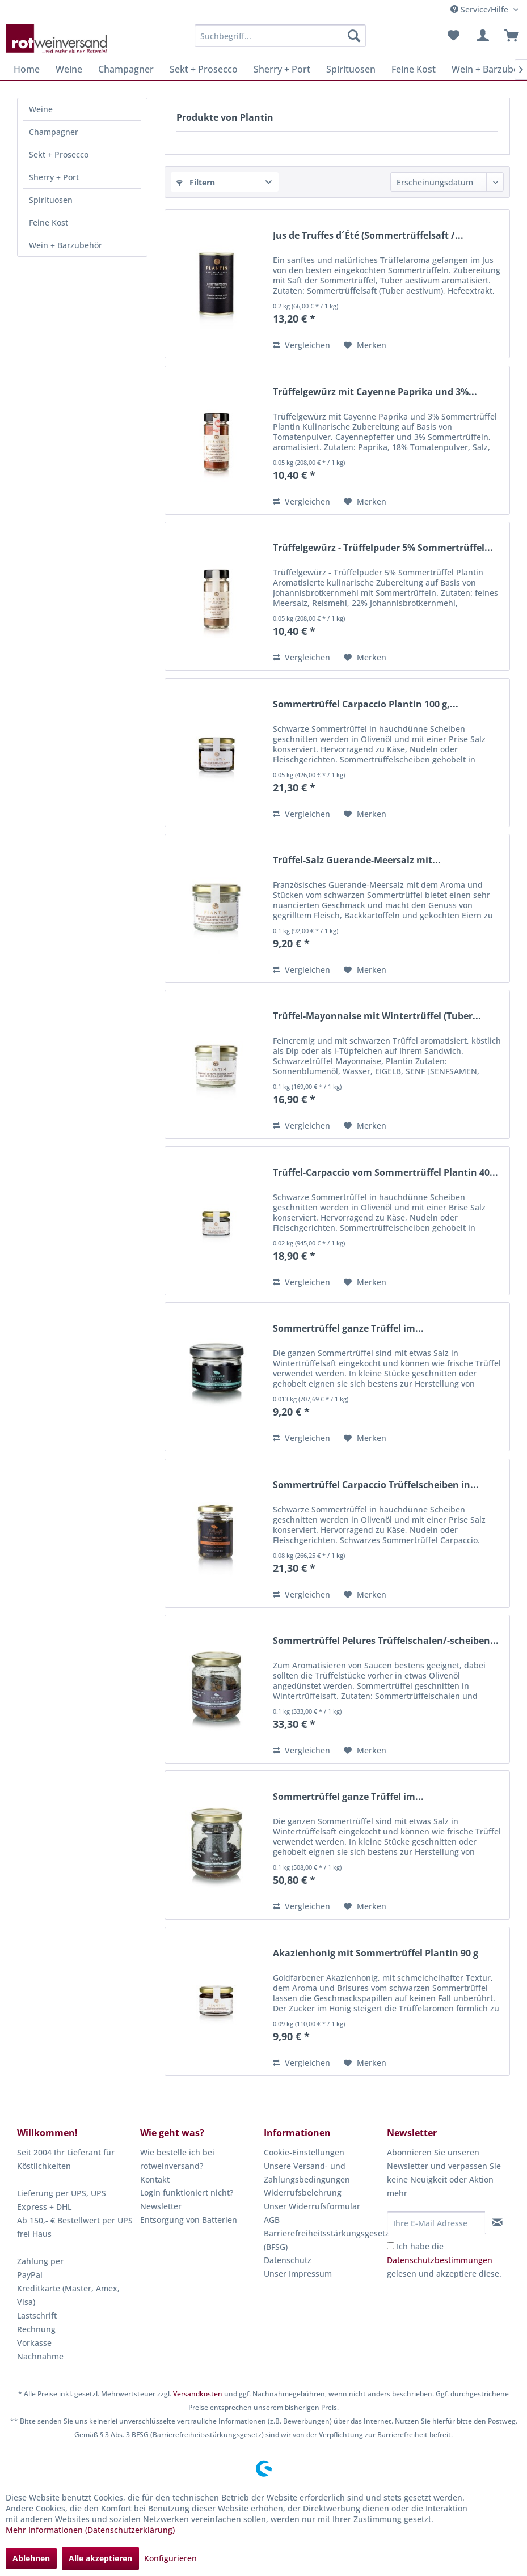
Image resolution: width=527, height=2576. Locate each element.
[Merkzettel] (453, 35)
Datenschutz (287, 2260)
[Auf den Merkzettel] (365, 345)
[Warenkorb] (509, 35)
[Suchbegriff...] (280, 35)
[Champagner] (126, 69)
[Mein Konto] (481, 35)
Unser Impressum (298, 2273)
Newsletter (161, 2206)
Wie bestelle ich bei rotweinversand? (177, 2159)
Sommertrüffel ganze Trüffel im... (348, 1328)
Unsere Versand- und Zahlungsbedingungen (307, 2172)
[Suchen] (354, 35)
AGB (272, 2219)
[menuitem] (280, 35)
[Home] (27, 69)
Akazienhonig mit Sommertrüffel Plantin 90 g (375, 1953)
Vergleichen (301, 345)
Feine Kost (48, 222)
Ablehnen (31, 2558)
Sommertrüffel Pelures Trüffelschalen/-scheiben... (386, 1641)
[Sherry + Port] (282, 69)
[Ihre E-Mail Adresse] (436, 2222)
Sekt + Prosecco (58, 154)
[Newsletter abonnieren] (497, 2222)
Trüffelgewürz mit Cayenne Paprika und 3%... (375, 392)
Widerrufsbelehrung (303, 2192)
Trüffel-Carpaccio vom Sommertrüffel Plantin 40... (385, 1173)
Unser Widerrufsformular (312, 2206)
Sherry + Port (54, 177)
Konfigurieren (170, 2558)
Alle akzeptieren (100, 2558)
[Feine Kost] (413, 69)
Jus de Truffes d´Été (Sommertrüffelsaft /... (368, 236)
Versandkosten (197, 2394)
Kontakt (155, 2179)
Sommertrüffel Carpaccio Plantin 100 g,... (365, 704)
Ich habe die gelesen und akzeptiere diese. (444, 2260)
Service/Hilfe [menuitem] (480, 9)
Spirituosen (51, 199)
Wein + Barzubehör (65, 245)
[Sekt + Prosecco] (204, 69)
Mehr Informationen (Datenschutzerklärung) (90, 2529)
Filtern (195, 182)
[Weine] (69, 69)
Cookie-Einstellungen (304, 2152)
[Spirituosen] (350, 69)
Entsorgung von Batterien (188, 2219)
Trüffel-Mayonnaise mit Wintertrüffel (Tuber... (377, 1016)
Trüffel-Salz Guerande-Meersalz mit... (357, 860)
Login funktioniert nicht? (186, 2192)
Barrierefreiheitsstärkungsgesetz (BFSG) (322, 2240)
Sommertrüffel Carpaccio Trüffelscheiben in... (376, 1485)
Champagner (53, 131)
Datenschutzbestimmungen (439, 2260)
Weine (41, 109)
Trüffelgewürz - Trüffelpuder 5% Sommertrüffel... (383, 548)
